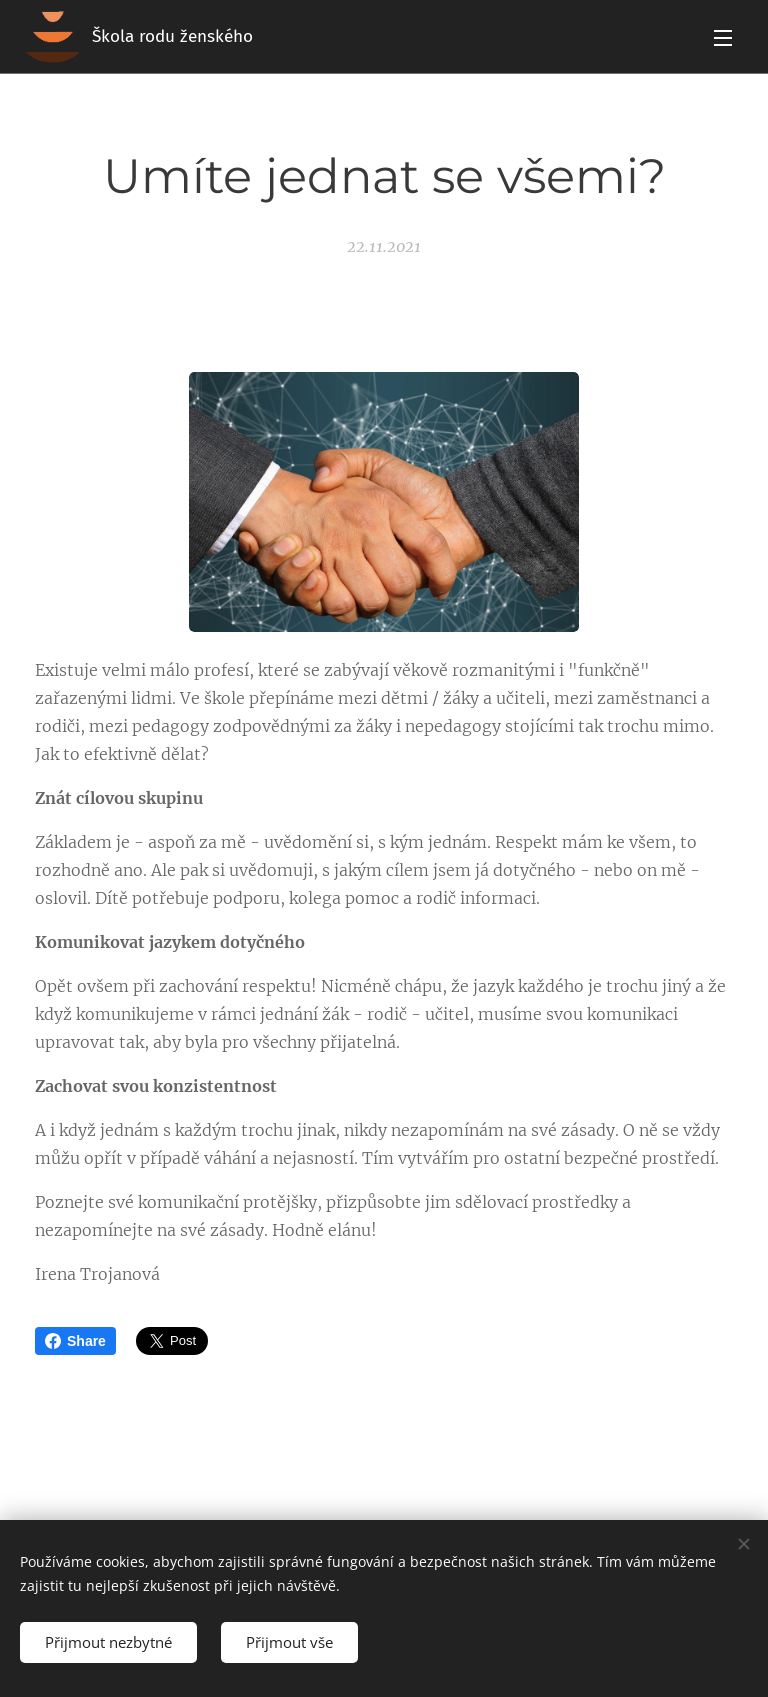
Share (75, 1341)
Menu (723, 38)
